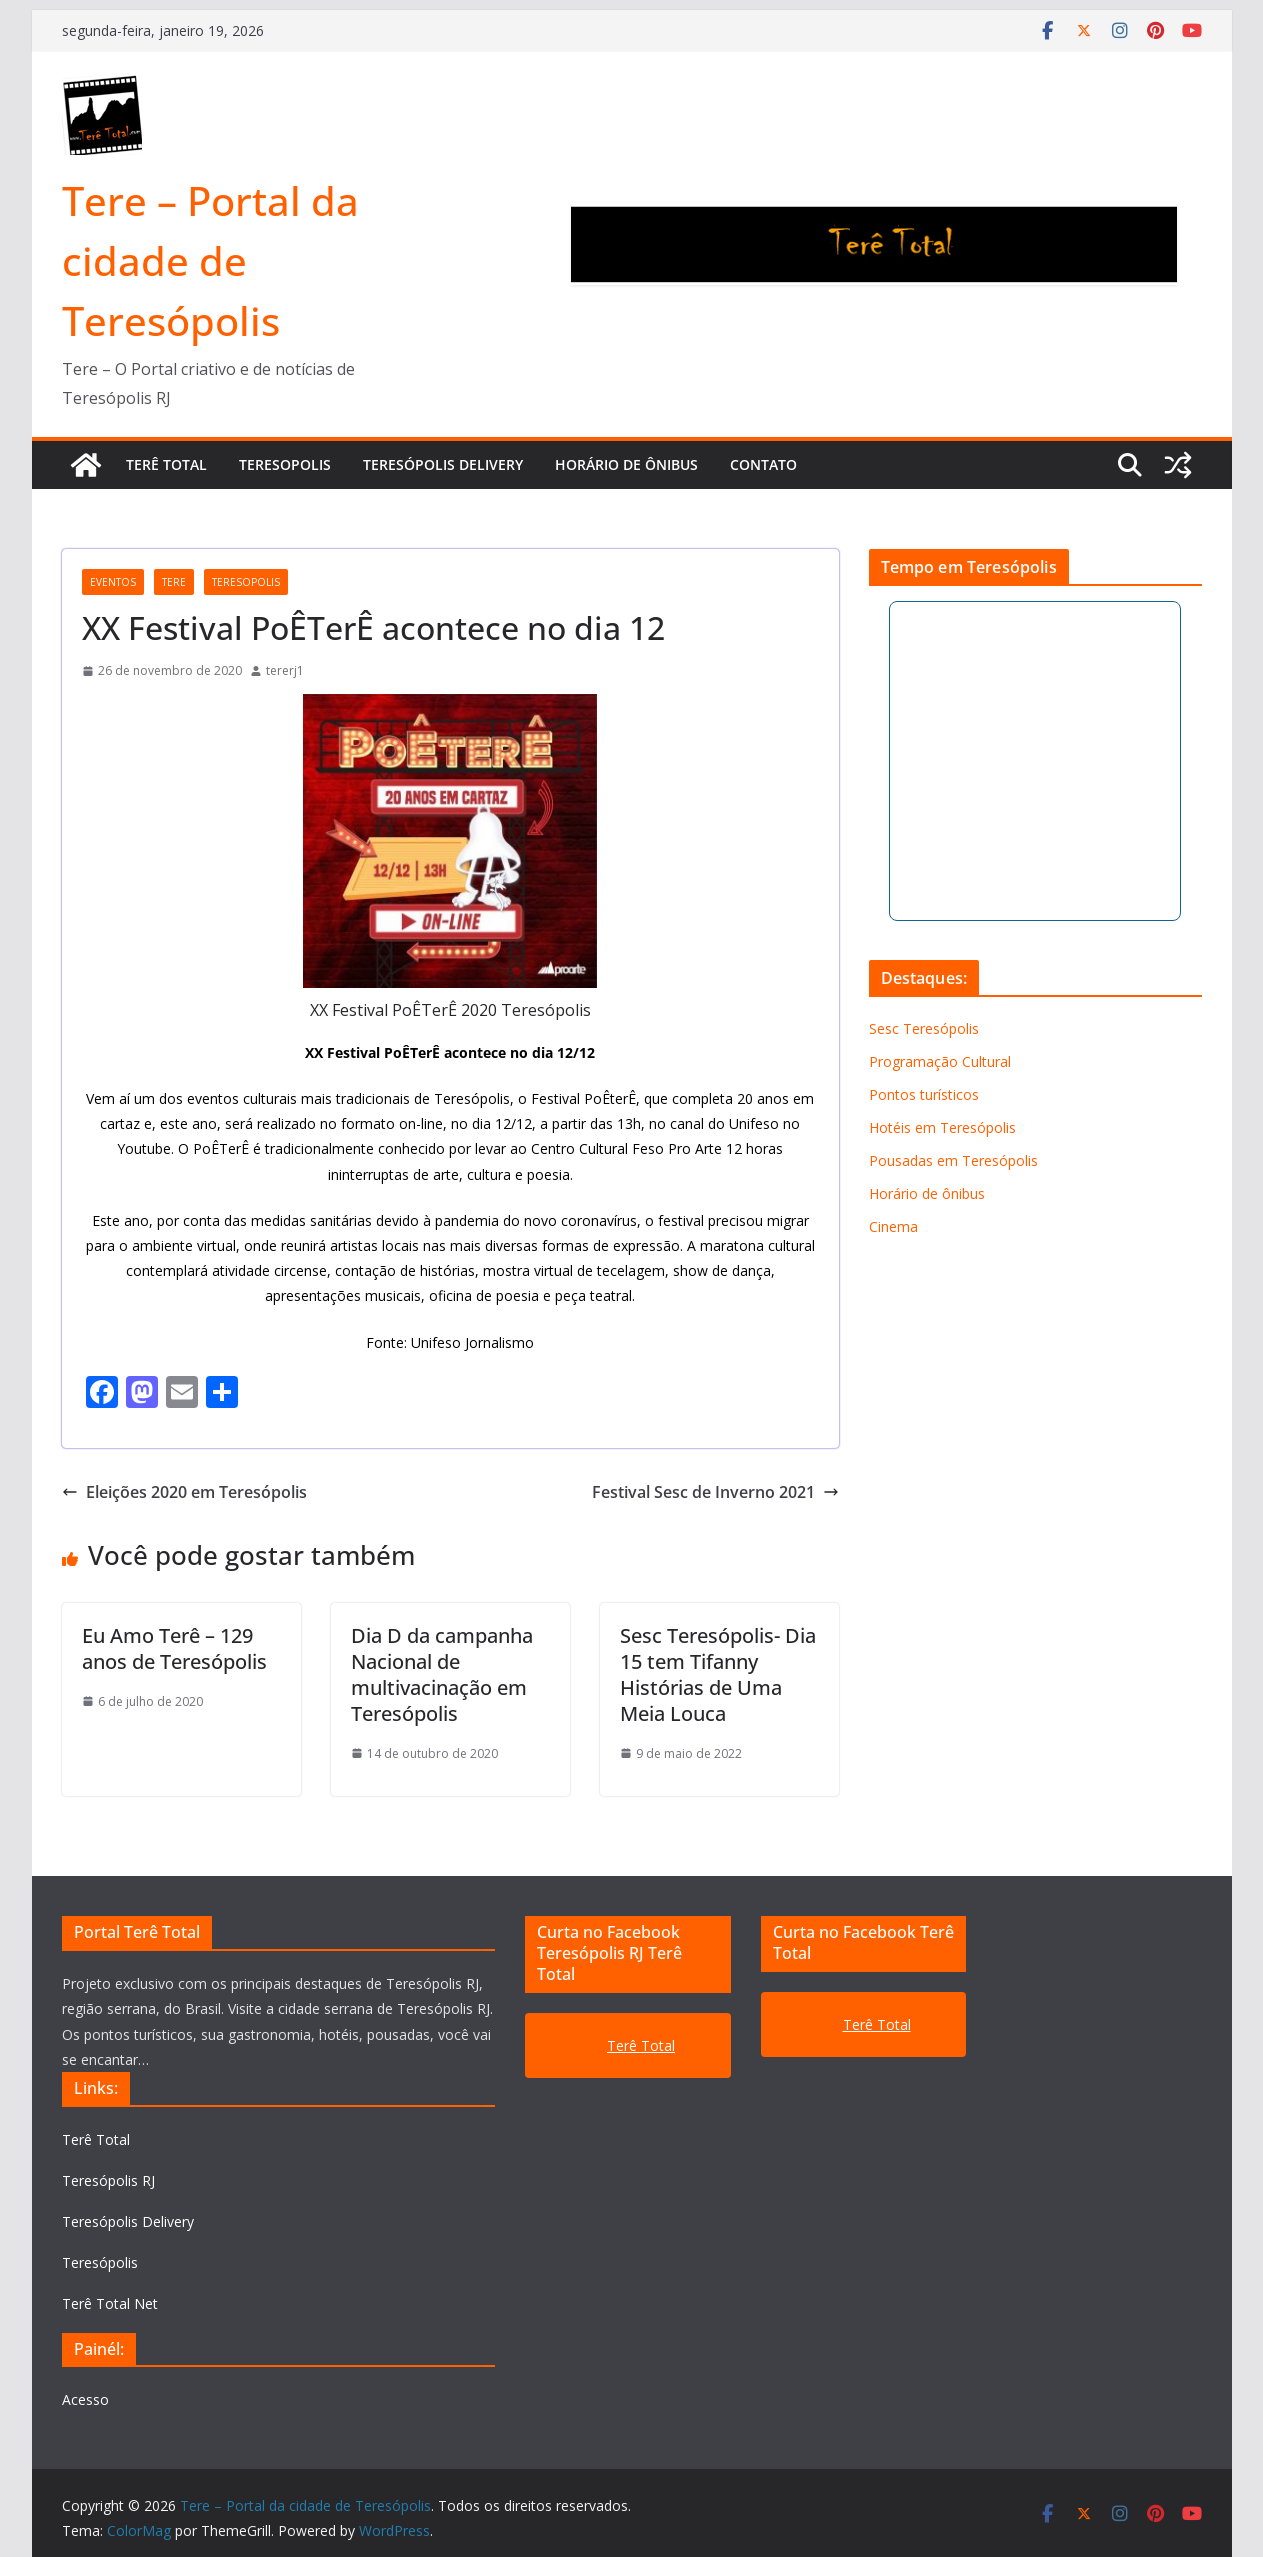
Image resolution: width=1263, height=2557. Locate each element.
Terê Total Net (110, 2303)
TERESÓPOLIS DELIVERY (443, 464)
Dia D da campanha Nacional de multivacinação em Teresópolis (442, 1674)
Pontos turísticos (924, 1094)
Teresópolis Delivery (128, 2221)
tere (174, 582)
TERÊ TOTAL (166, 464)
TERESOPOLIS (285, 464)
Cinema (893, 1226)
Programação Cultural (940, 1061)
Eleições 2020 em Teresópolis (184, 1492)
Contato (763, 464)
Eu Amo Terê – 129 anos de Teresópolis (174, 1648)
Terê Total (96, 2139)
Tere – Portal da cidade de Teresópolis (210, 260)
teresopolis (246, 582)
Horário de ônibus (626, 464)
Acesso (85, 2399)
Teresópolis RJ (108, 2180)
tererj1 (285, 670)
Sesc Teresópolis (924, 1028)
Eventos (113, 582)
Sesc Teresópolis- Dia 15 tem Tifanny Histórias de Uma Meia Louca (718, 1674)
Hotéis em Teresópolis (942, 1127)
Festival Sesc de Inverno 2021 (715, 1492)
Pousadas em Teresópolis (953, 1160)
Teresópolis (100, 2262)
